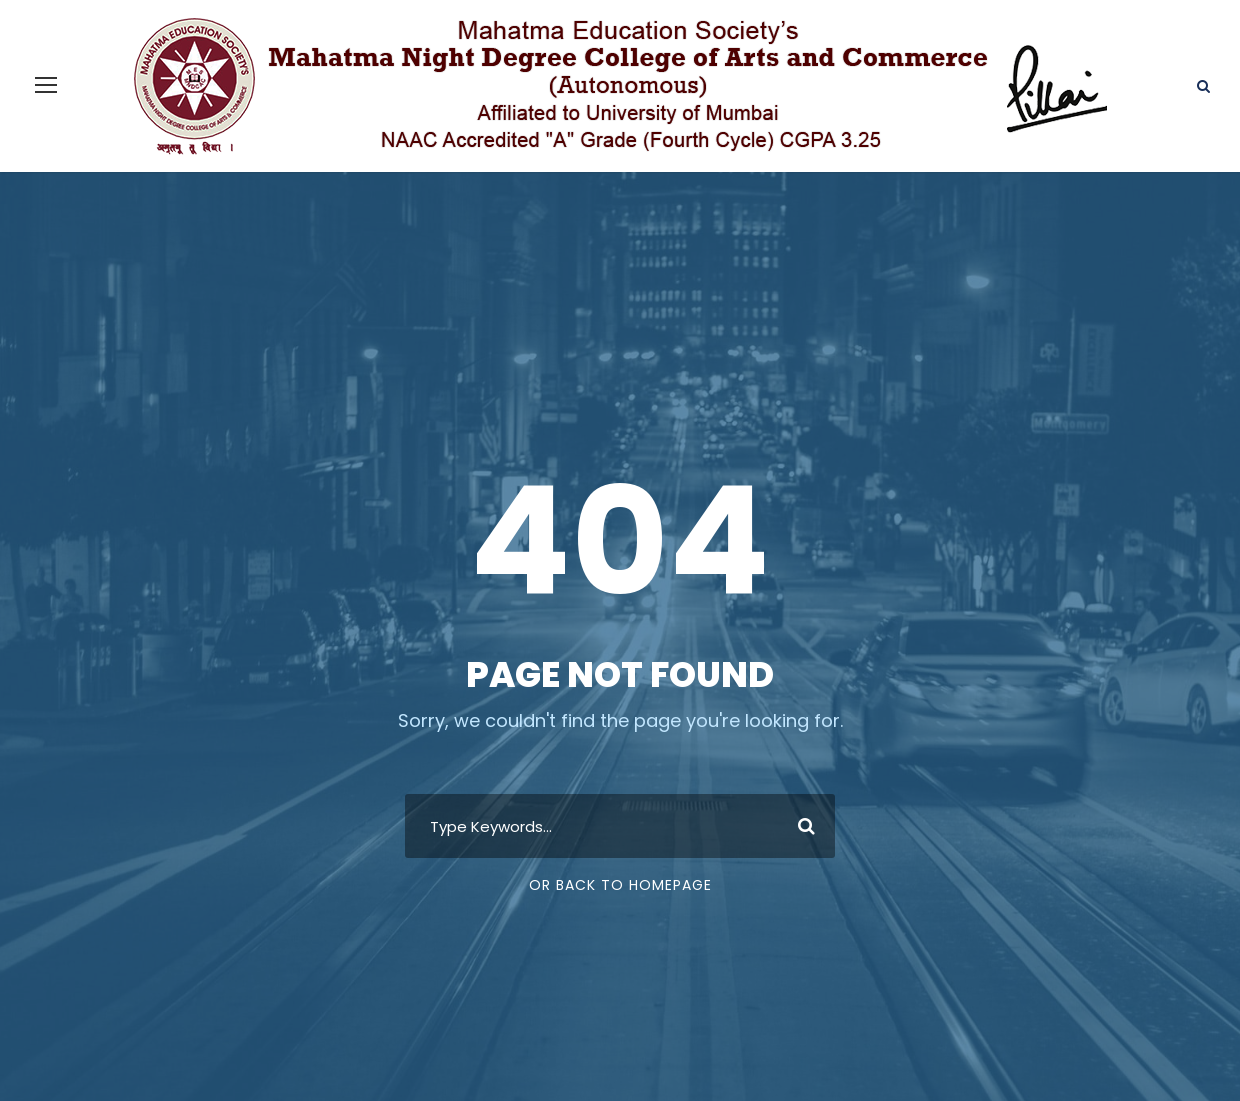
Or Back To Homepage (620, 837)
